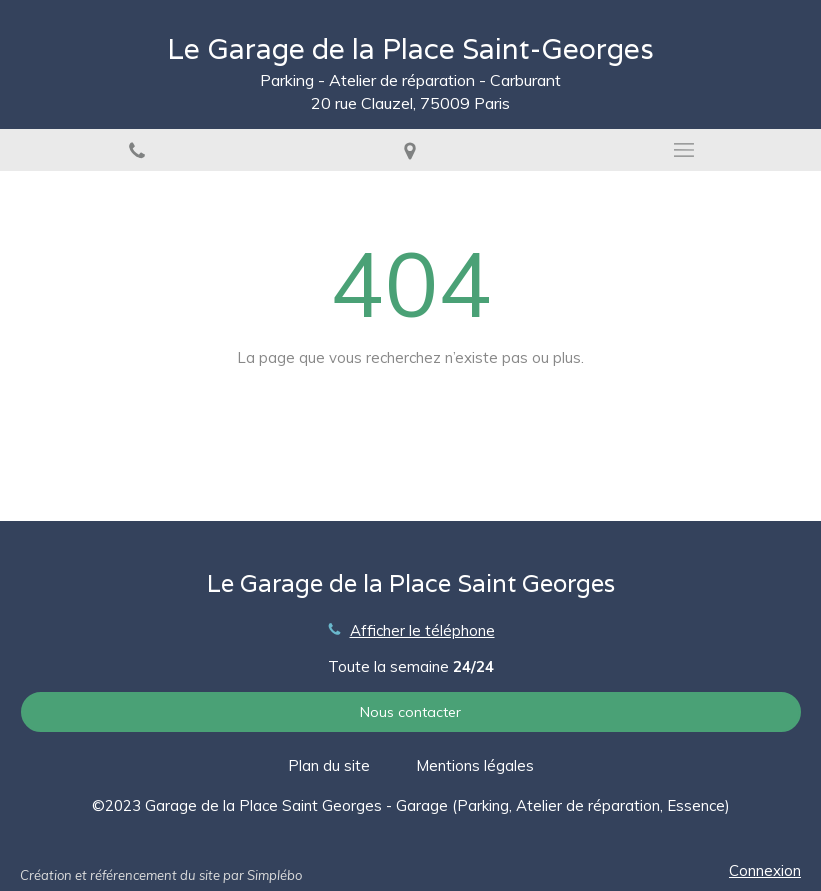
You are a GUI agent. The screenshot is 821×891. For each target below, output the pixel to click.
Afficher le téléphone (422, 630)
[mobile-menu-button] (684, 150)
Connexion (765, 870)
